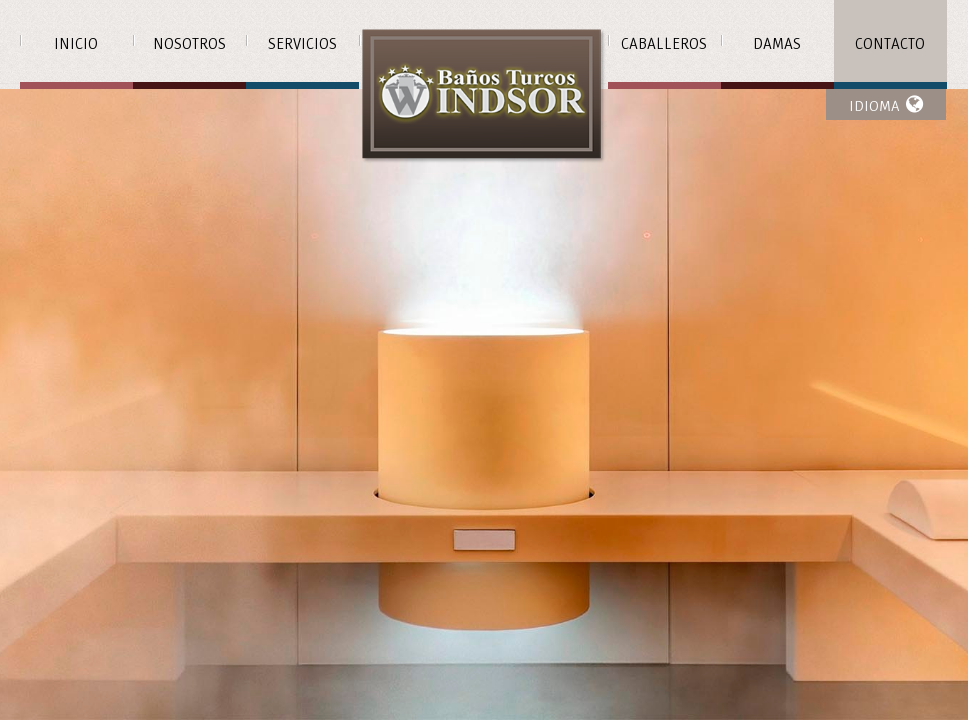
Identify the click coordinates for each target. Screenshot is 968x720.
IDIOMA (886, 104)
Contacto (890, 44)
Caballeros (664, 44)
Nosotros (189, 44)
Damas (777, 44)
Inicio (76, 44)
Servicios (302, 44)
